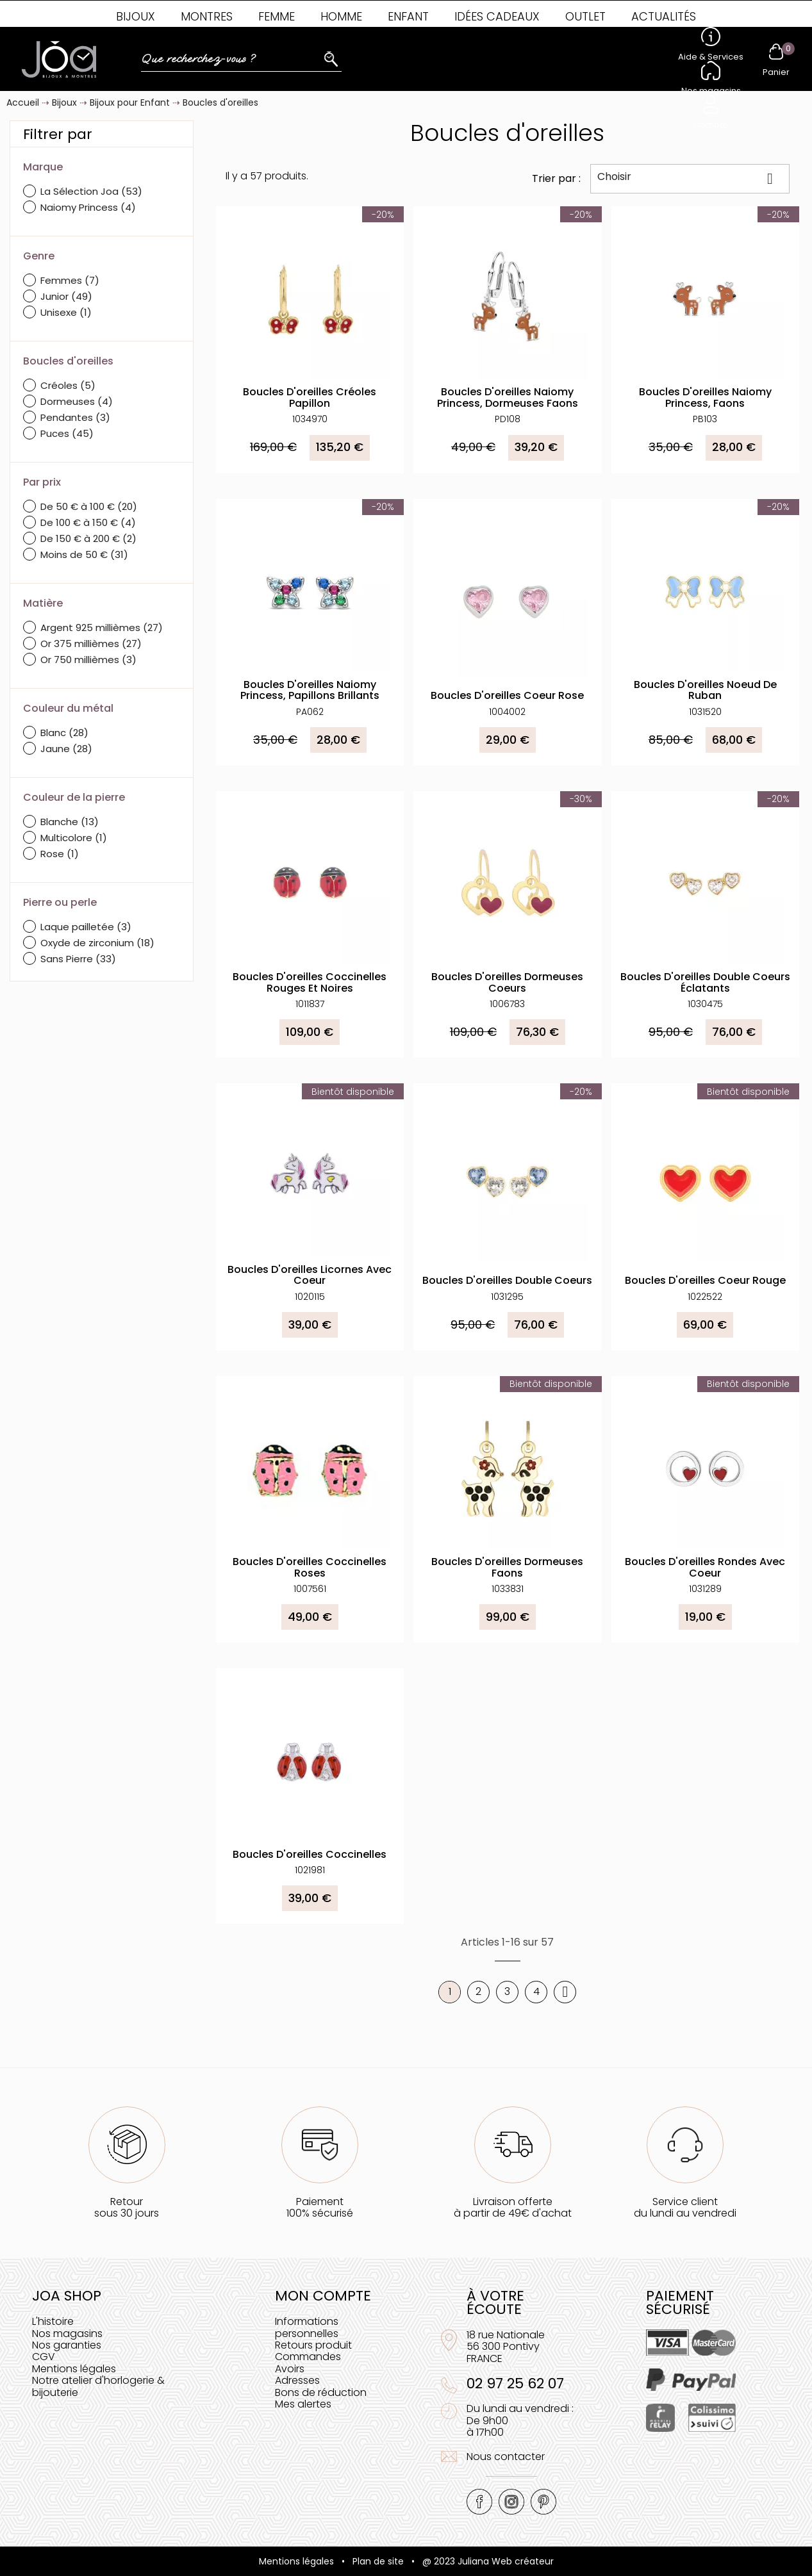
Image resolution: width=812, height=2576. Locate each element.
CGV (43, 2356)
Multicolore (73, 837)
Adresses (297, 2380)
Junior (66, 296)
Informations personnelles (306, 2327)
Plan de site (378, 2561)
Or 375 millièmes (91, 643)
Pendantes (75, 417)
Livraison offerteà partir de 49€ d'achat (513, 2207)
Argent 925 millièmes (101, 627)
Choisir (690, 178)
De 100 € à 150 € (88, 522)
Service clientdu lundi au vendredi (685, 2207)
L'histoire (53, 2321)
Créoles (67, 385)
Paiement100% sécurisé (319, 2207)
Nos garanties (66, 2345)
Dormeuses (76, 401)
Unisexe (66, 312)
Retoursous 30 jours (126, 2207)
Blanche (69, 821)
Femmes (69, 280)
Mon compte (323, 2296)
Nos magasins (67, 2333)
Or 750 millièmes (88, 659)
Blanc (64, 732)
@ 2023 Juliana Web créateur (488, 2561)
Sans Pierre (78, 958)
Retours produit (313, 2345)
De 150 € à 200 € (88, 538)
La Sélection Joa (91, 191)
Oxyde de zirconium (97, 942)
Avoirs (289, 2368)
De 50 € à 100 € (88, 506)
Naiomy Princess (88, 207)
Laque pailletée (85, 926)
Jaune (66, 748)
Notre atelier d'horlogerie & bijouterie (98, 2386)
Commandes (308, 2356)
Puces (67, 433)
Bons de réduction (321, 2392)
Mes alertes (303, 2404)
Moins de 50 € (84, 554)
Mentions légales (74, 2368)
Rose (59, 853)
